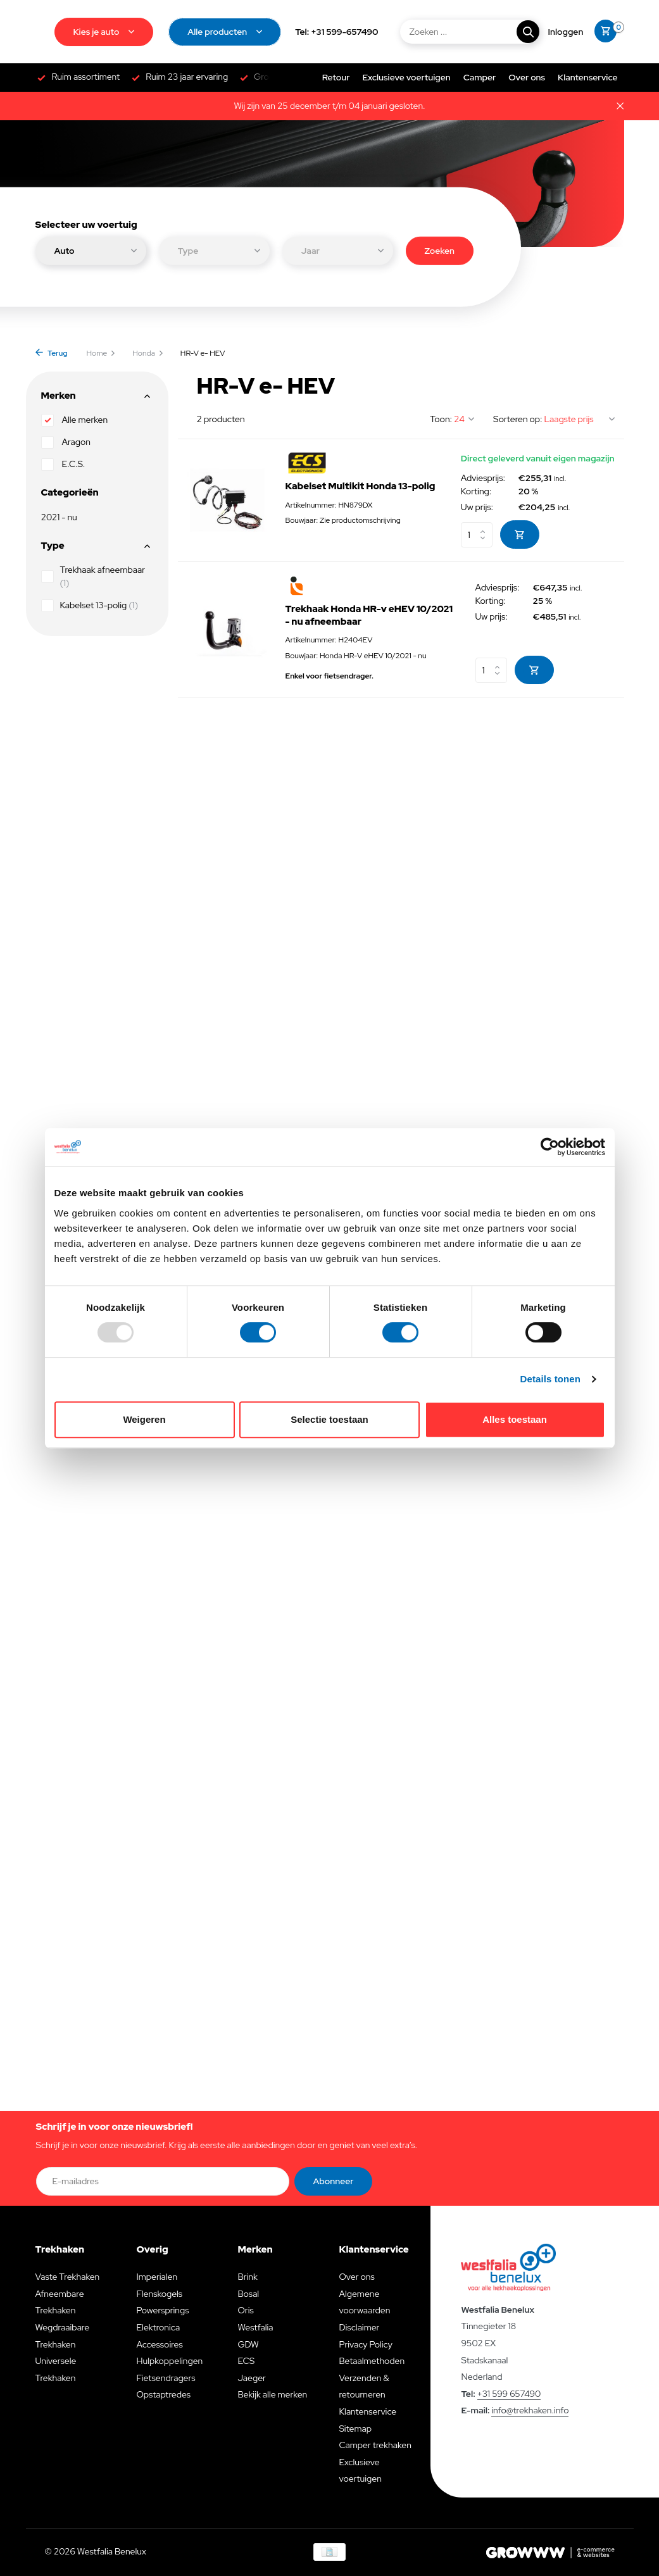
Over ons (526, 77)
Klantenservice (587, 77)
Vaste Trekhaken (67, 2276)
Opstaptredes (163, 2394)
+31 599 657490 (509, 2393)
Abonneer (333, 2181)
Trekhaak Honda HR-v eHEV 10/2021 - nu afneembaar (369, 615)
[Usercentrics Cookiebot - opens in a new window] (549, 1146)
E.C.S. (63, 464)
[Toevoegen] (519, 534)
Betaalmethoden (372, 2361)
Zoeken (440, 250)
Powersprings (162, 2310)
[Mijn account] (566, 31)
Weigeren (144, 1419)
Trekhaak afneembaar (93, 576)
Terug (51, 353)
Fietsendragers (165, 2378)
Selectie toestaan (329, 1419)
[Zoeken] (469, 32)
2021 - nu (59, 517)
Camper (479, 77)
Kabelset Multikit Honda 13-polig (361, 486)
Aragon (66, 442)
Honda (148, 353)
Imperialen (156, 2276)
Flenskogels (159, 2293)
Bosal (248, 2293)
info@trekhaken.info (529, 2410)
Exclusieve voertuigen (406, 77)
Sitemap (355, 2428)
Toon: (441, 419)
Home (101, 353)
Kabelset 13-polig (90, 605)
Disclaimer (359, 2327)
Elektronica (158, 2327)
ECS (245, 2361)
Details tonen (550, 1378)
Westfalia (255, 2327)
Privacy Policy (365, 2344)
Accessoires (159, 2344)
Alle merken (74, 420)
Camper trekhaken (375, 2445)
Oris (245, 2310)
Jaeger (251, 2378)
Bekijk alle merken (272, 2394)
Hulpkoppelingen (169, 2361)
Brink (247, 2276)
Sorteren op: (517, 419)
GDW (247, 2344)
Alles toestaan (514, 1419)
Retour (336, 77)
